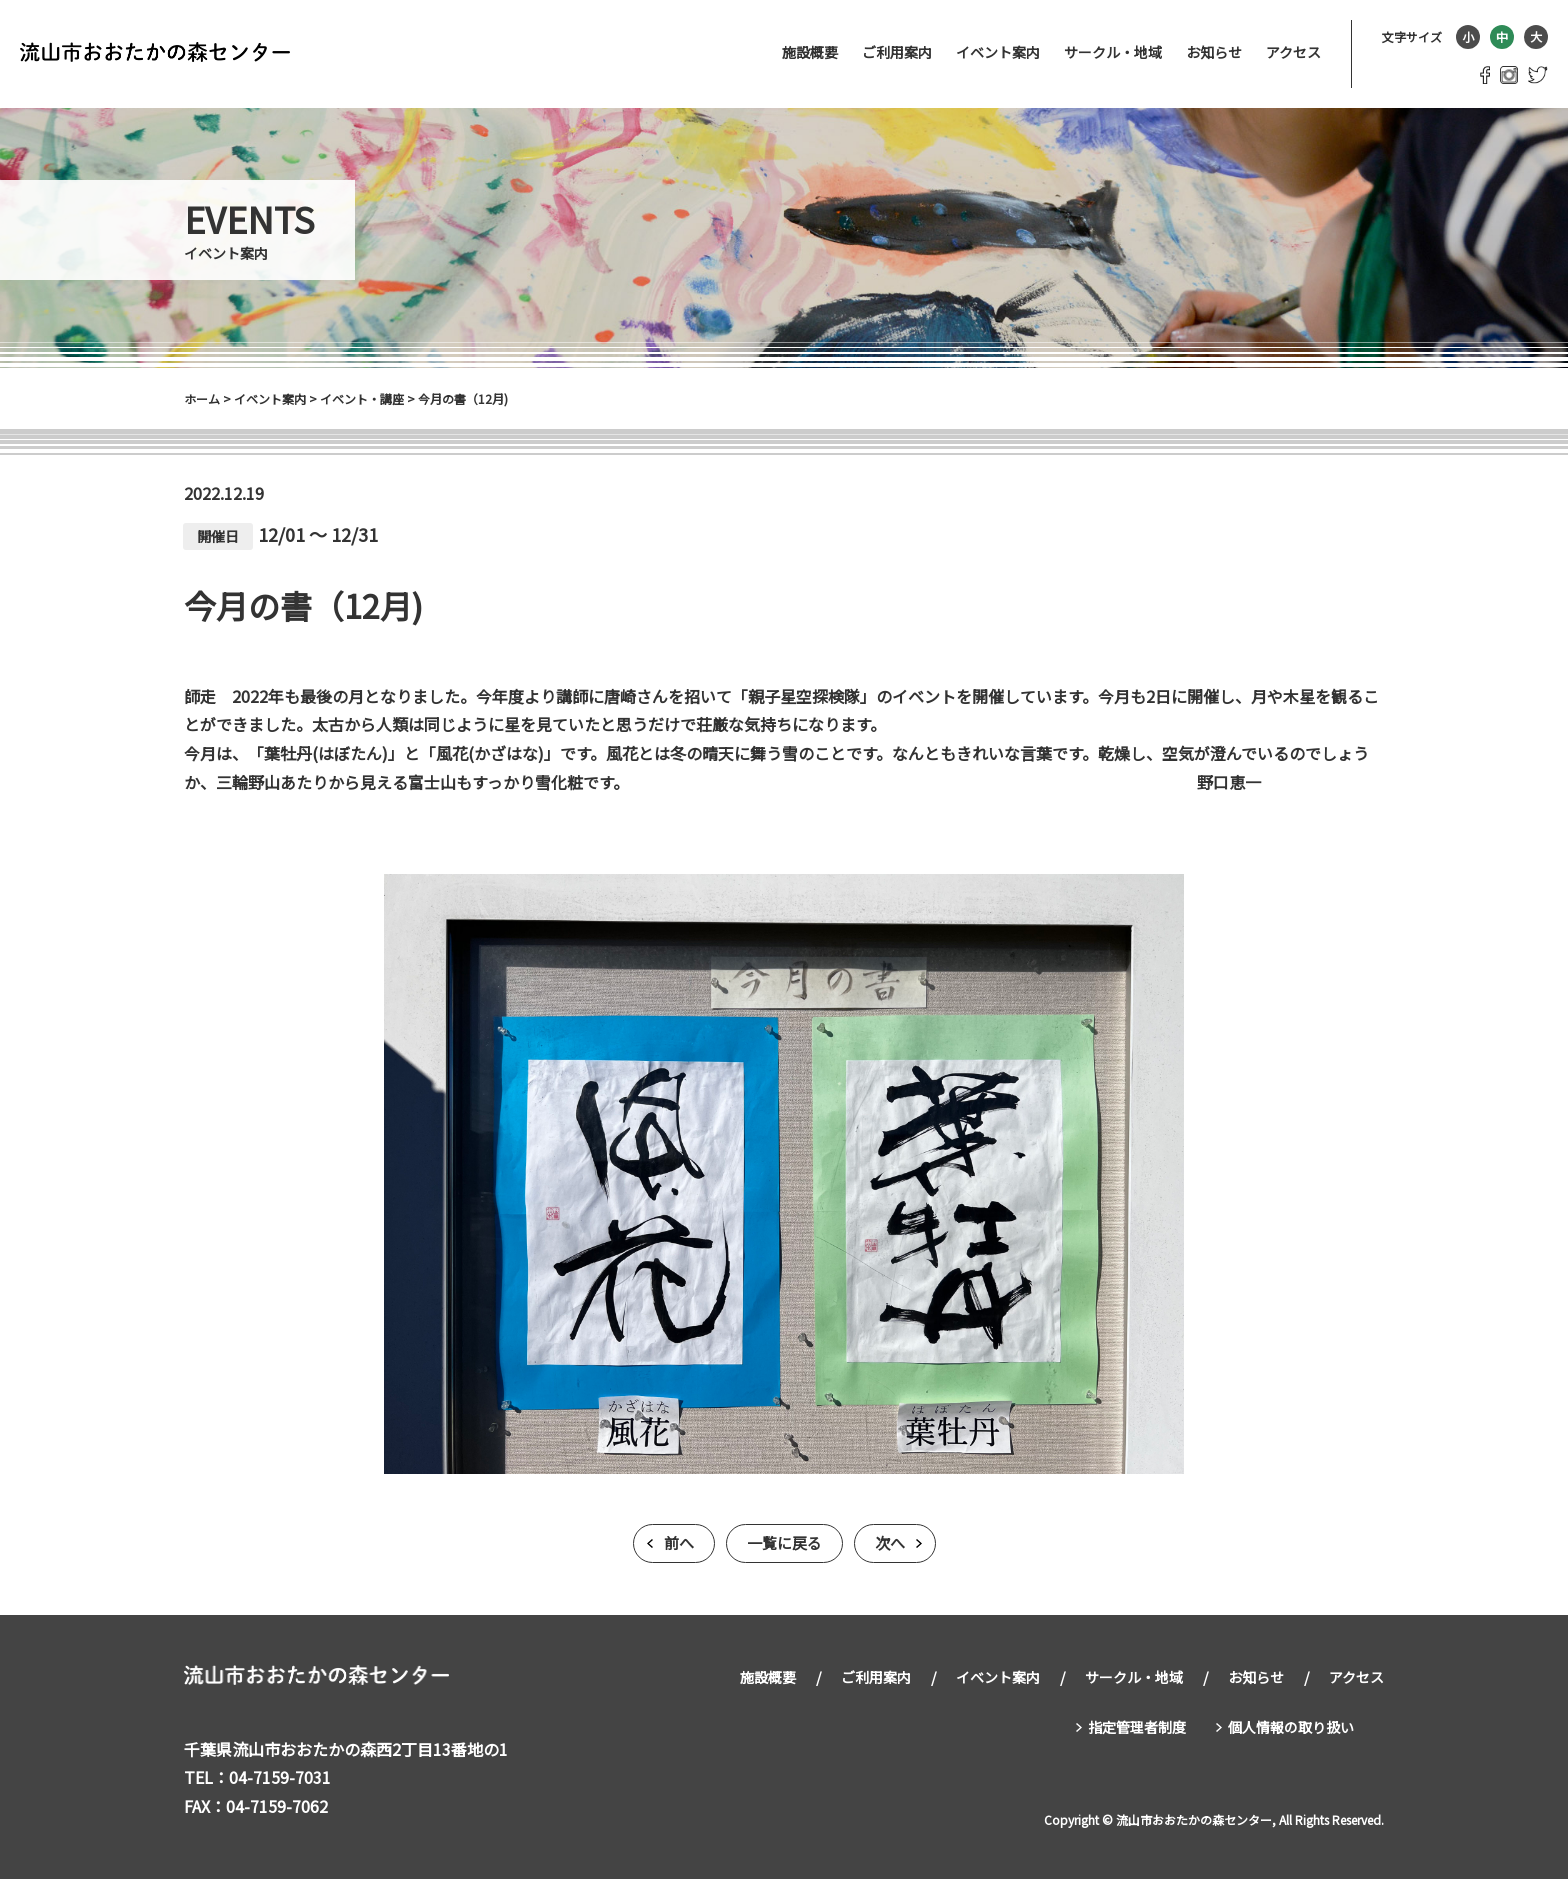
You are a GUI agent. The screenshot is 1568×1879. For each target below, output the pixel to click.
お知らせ (1214, 52)
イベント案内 (998, 52)
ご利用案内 (897, 52)
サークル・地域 (1113, 52)
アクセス (1293, 52)
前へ (679, 1543)
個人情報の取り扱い (1291, 1726)
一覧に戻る (784, 1543)
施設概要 (810, 52)
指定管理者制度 (1137, 1726)
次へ (890, 1543)
